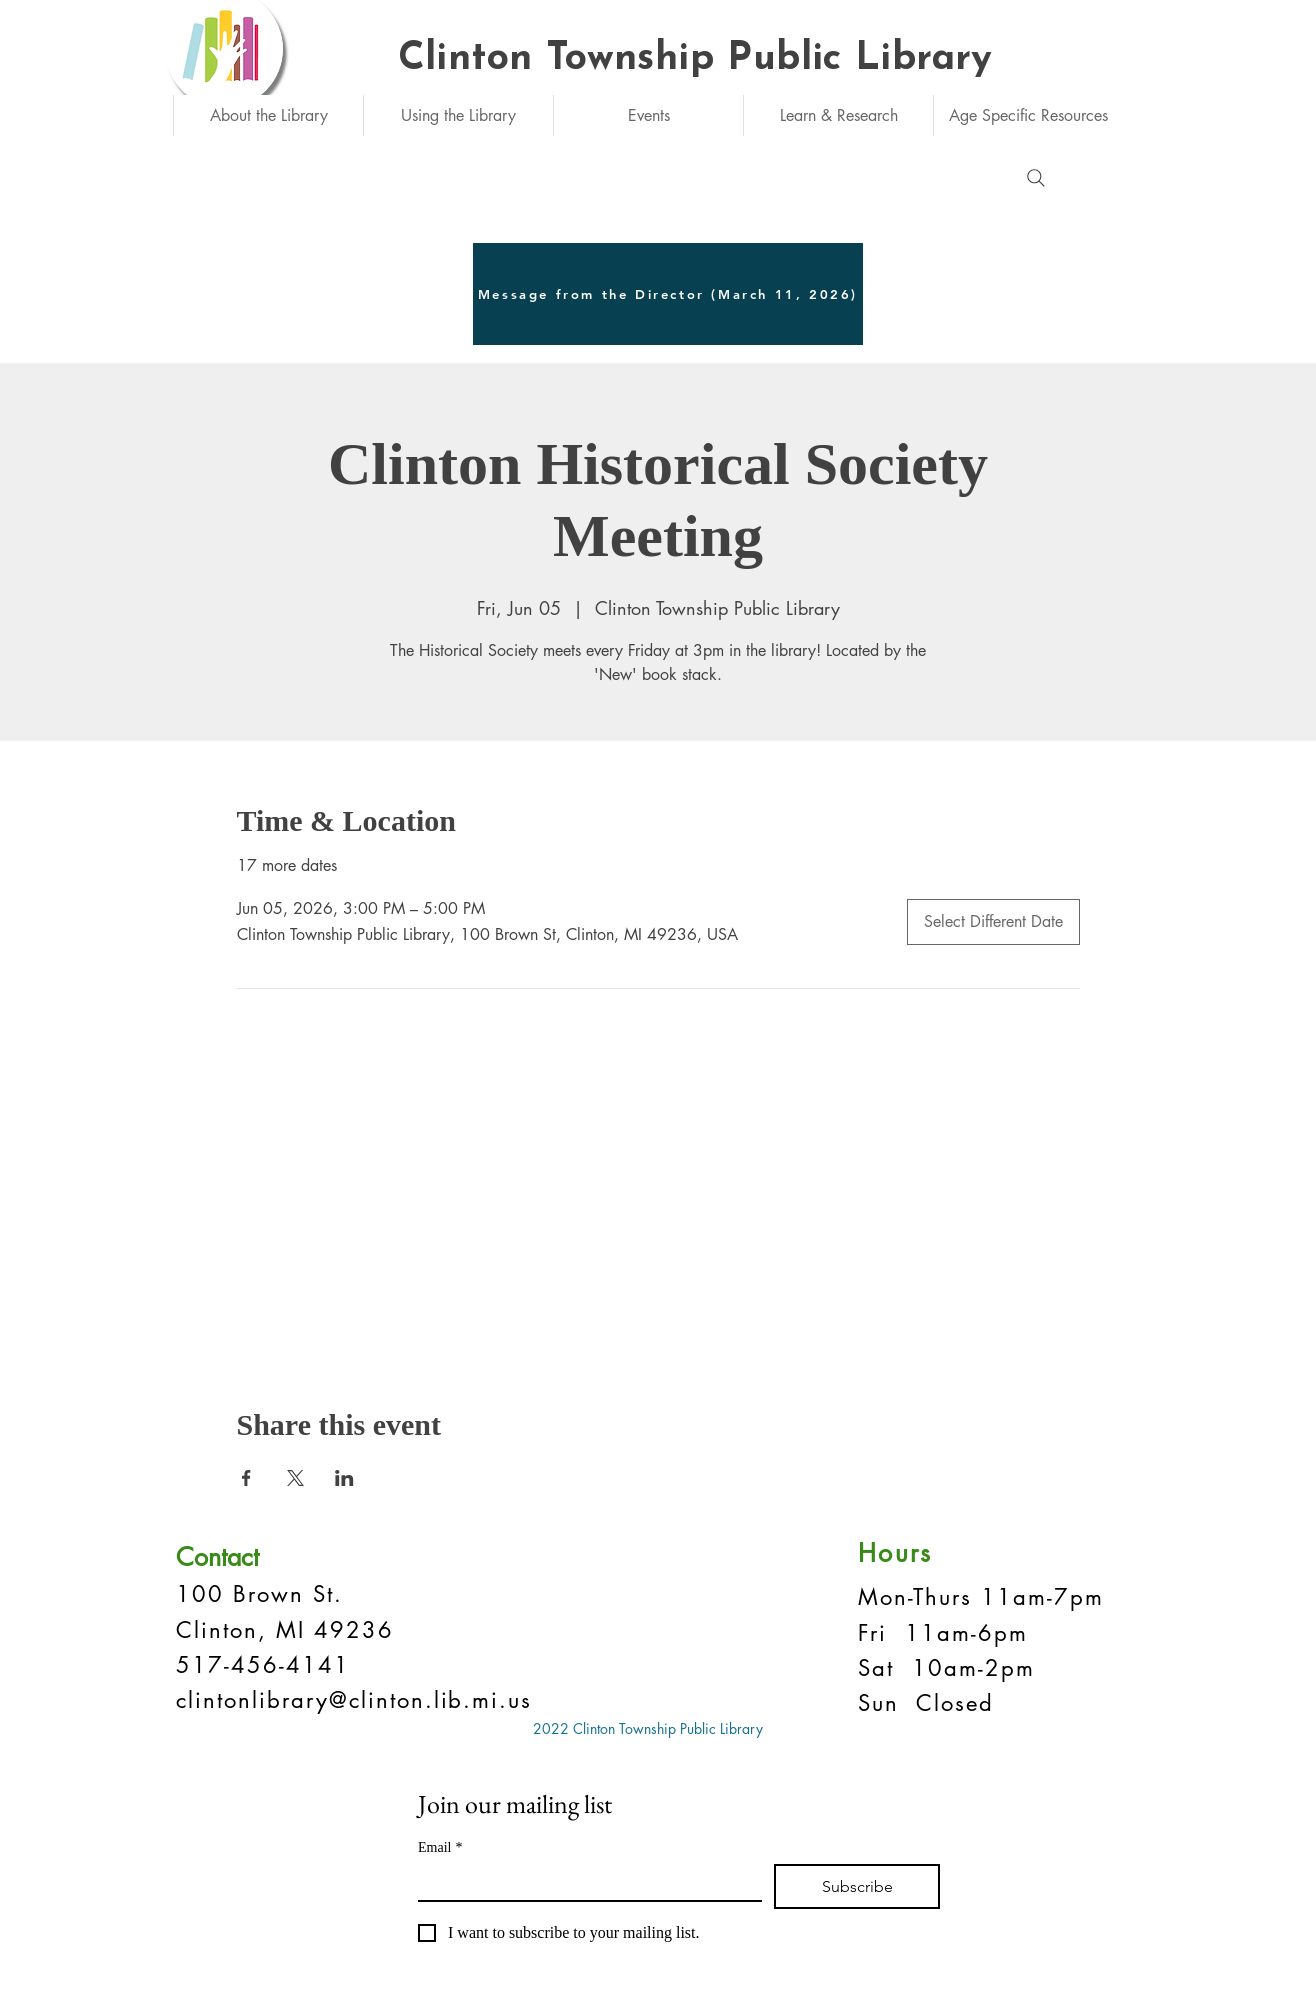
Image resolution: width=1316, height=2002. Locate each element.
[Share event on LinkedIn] (344, 1478)
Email (440, 1847)
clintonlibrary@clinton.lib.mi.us (354, 1700)
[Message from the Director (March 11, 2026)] (668, 294)
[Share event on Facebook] (246, 1478)
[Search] (1036, 178)
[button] (268, 115)
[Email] (584, 1882)
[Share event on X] (295, 1478)
